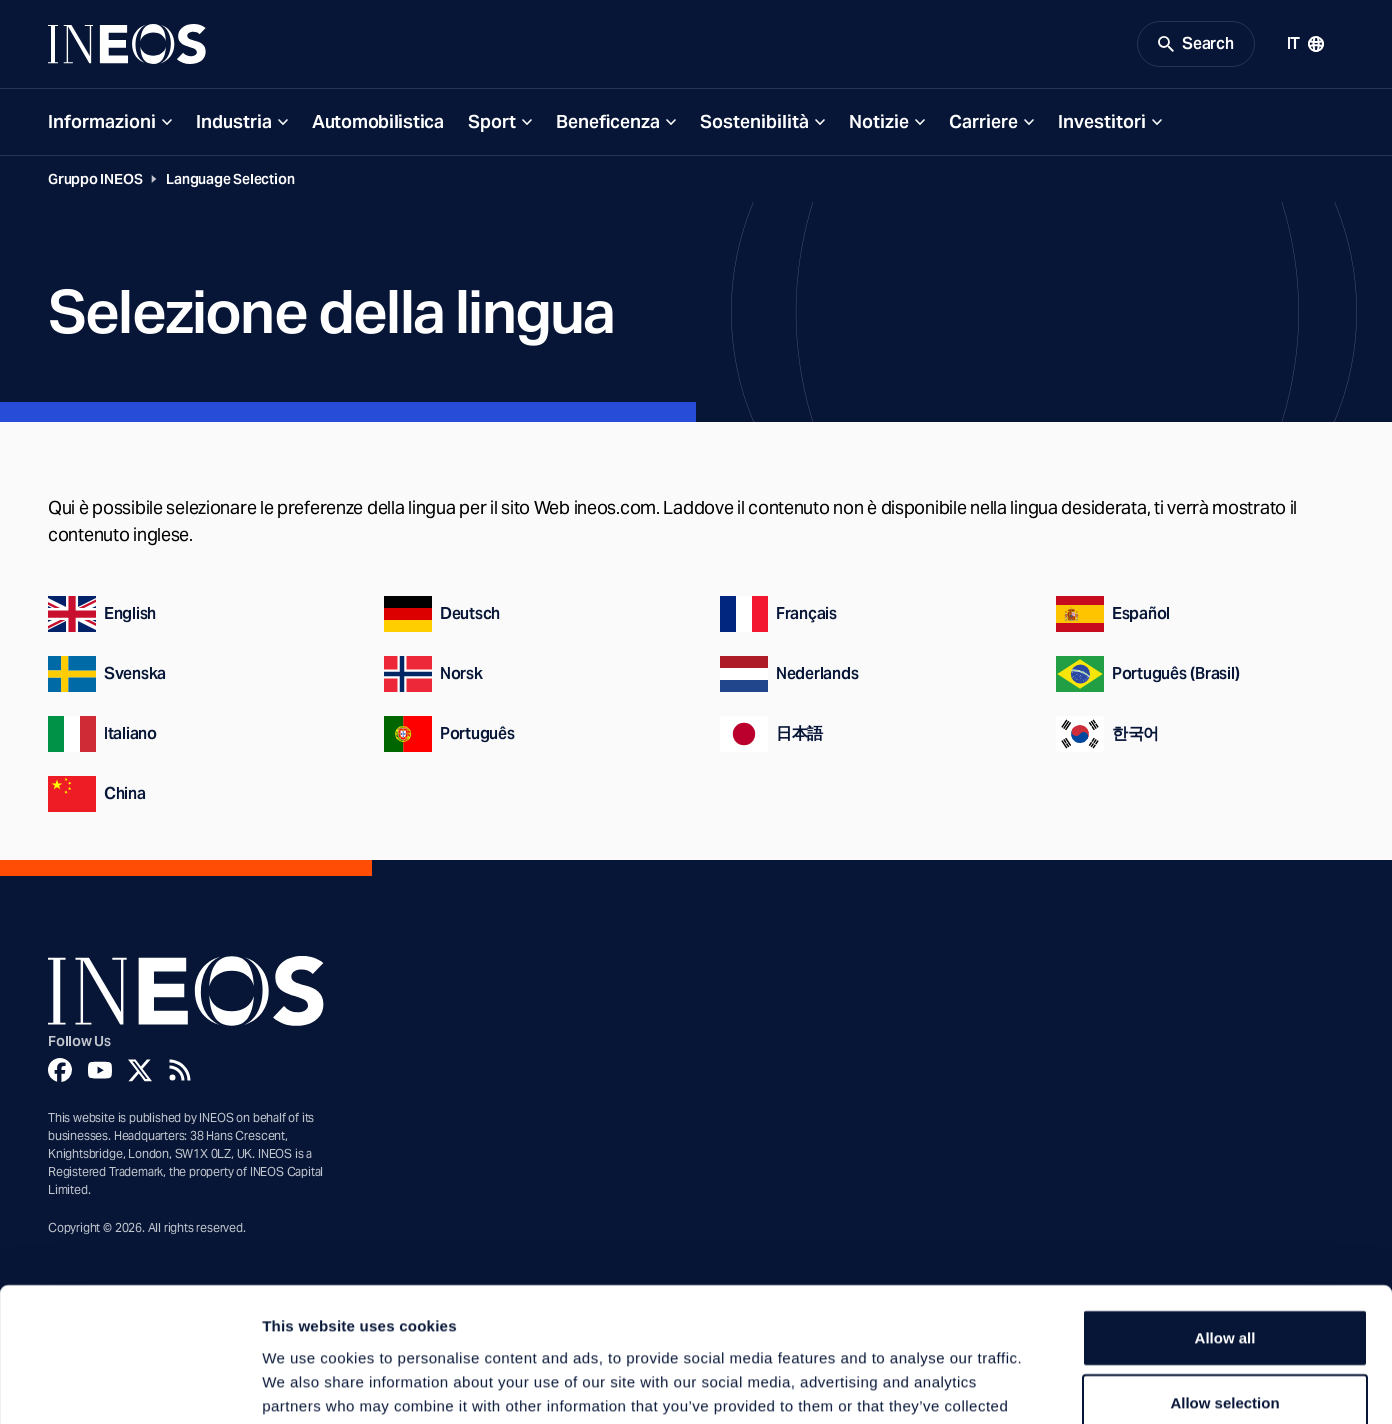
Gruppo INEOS (95, 179)
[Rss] (180, 1070)
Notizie (879, 121)
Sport (492, 121)
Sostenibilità (754, 121)
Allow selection (1224, 1277)
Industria (234, 121)
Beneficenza (608, 121)
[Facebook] (60, 1070)
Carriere (983, 121)
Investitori (1102, 121)
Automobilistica (378, 121)
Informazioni (102, 121)
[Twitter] (140, 1070)
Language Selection (230, 179)
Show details (1049, 1384)
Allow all (1225, 1211)
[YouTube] (100, 1070)
